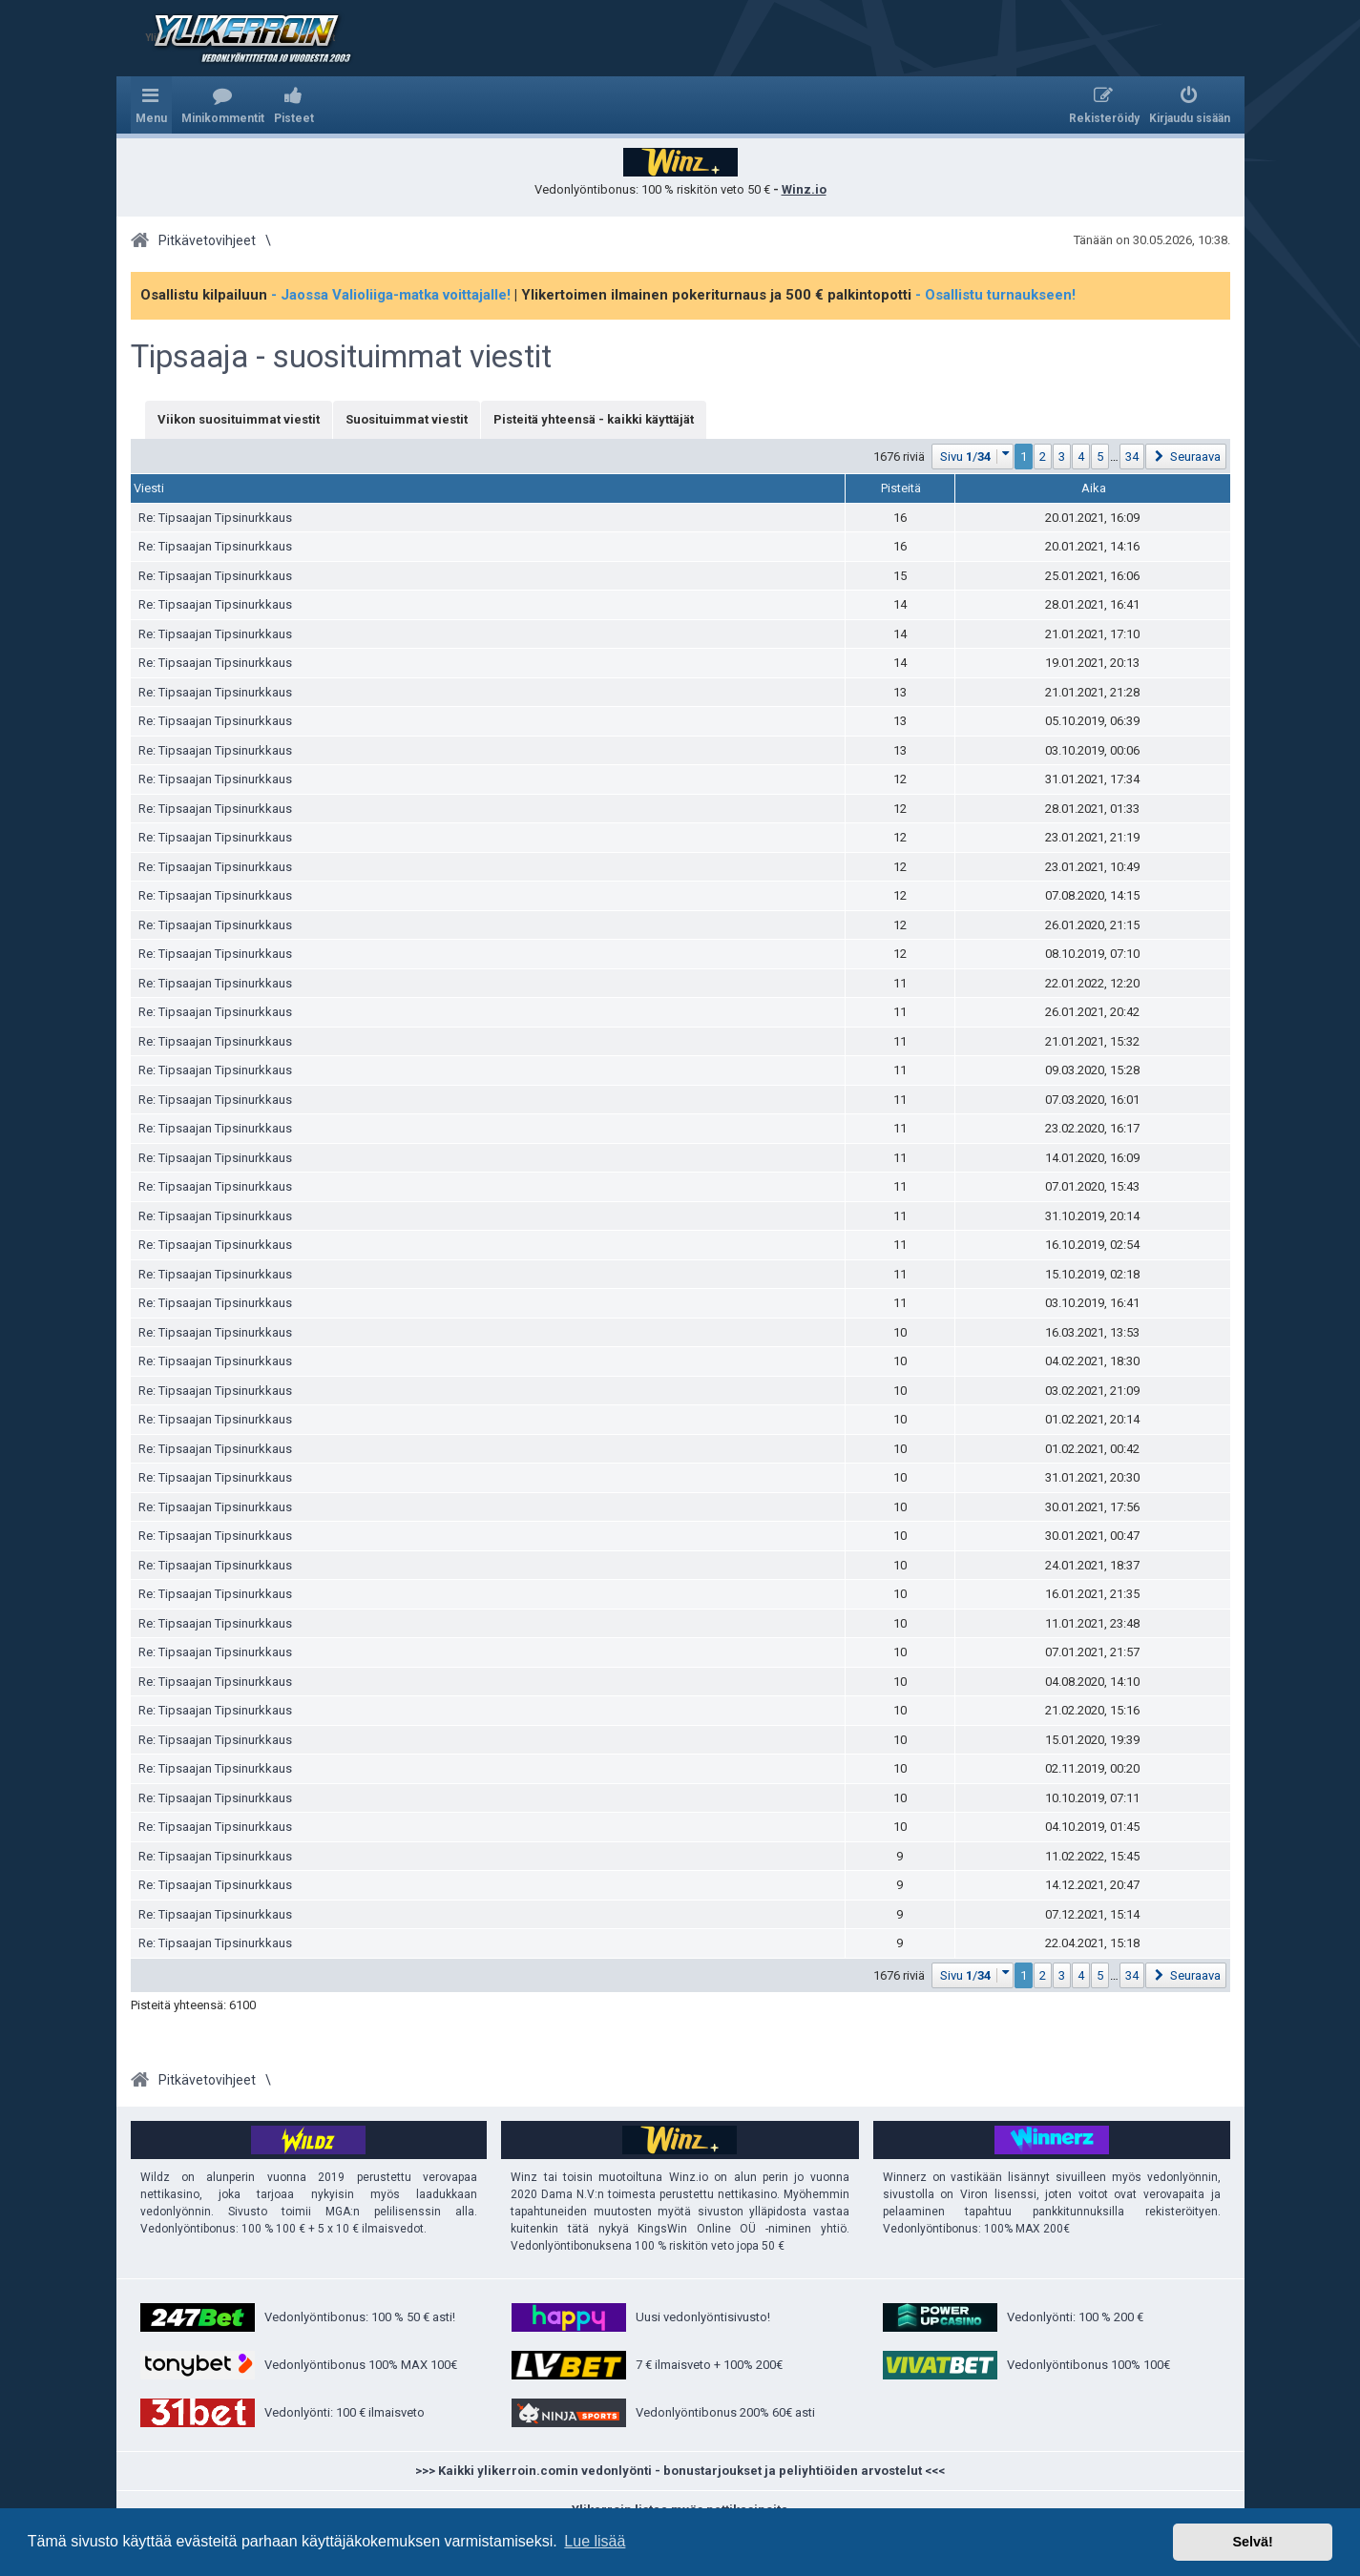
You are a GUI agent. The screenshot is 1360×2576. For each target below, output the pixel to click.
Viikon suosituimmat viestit (238, 419)
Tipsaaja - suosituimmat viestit (341, 357)
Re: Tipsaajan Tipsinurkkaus (215, 517)
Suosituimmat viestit (406, 419)
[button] (972, 456)
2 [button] (1042, 456)
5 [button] (1100, 456)
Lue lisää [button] (594, 2541)
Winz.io (804, 189)
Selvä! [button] (1252, 2541)
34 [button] (1132, 456)
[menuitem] (222, 105)
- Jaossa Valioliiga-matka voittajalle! (391, 294)
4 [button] (1081, 456)
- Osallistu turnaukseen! (995, 294)
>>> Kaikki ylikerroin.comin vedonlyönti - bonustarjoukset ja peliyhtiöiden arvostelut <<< (680, 2470)
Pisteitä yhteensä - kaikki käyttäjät (593, 419)
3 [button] (1061, 456)
